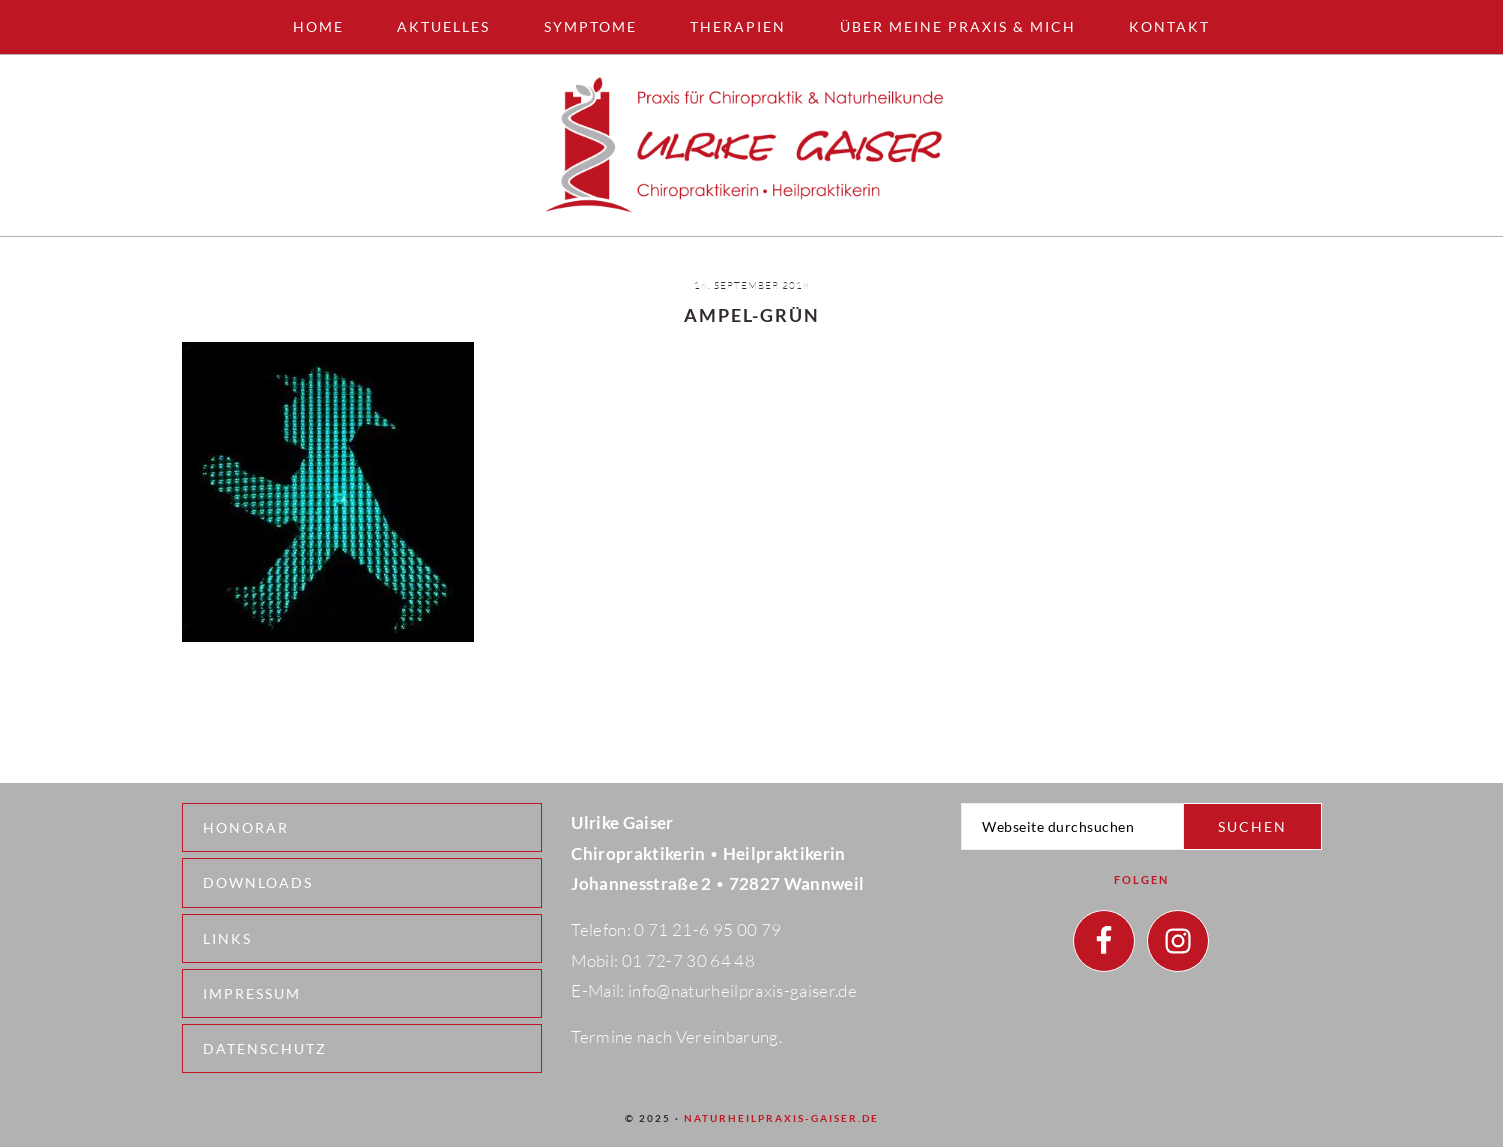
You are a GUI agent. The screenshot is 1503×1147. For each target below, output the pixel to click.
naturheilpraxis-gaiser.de (781, 1118)
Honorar (246, 827)
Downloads (258, 882)
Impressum (252, 993)
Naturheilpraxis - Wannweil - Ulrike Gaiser (752, 145)
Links (227, 938)
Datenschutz (265, 1048)
